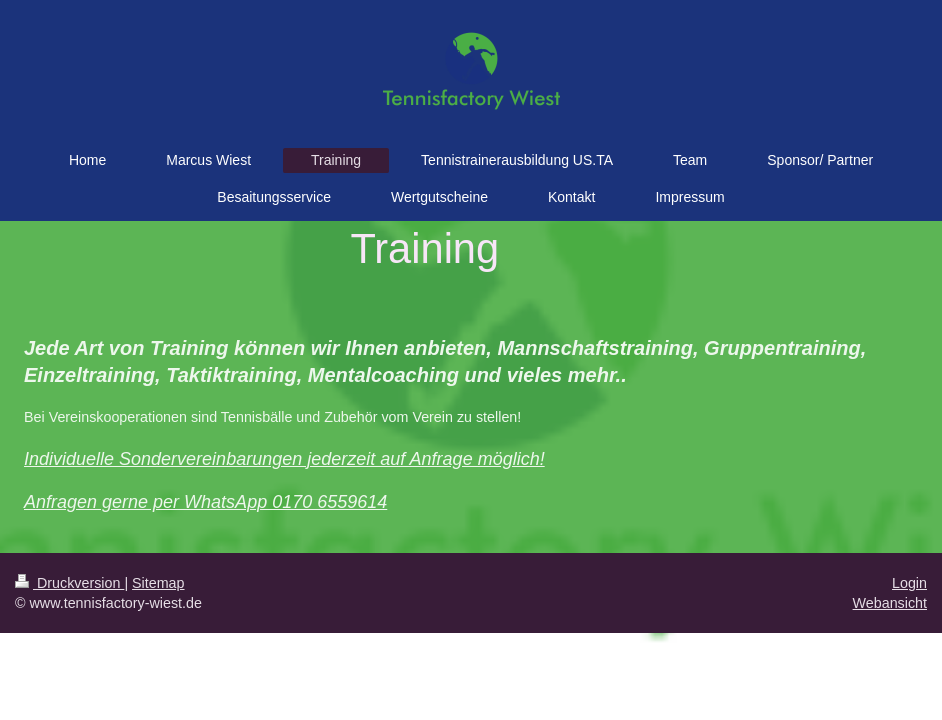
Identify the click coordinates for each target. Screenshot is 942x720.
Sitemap (158, 583)
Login (909, 583)
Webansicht (890, 603)
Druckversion (69, 583)
